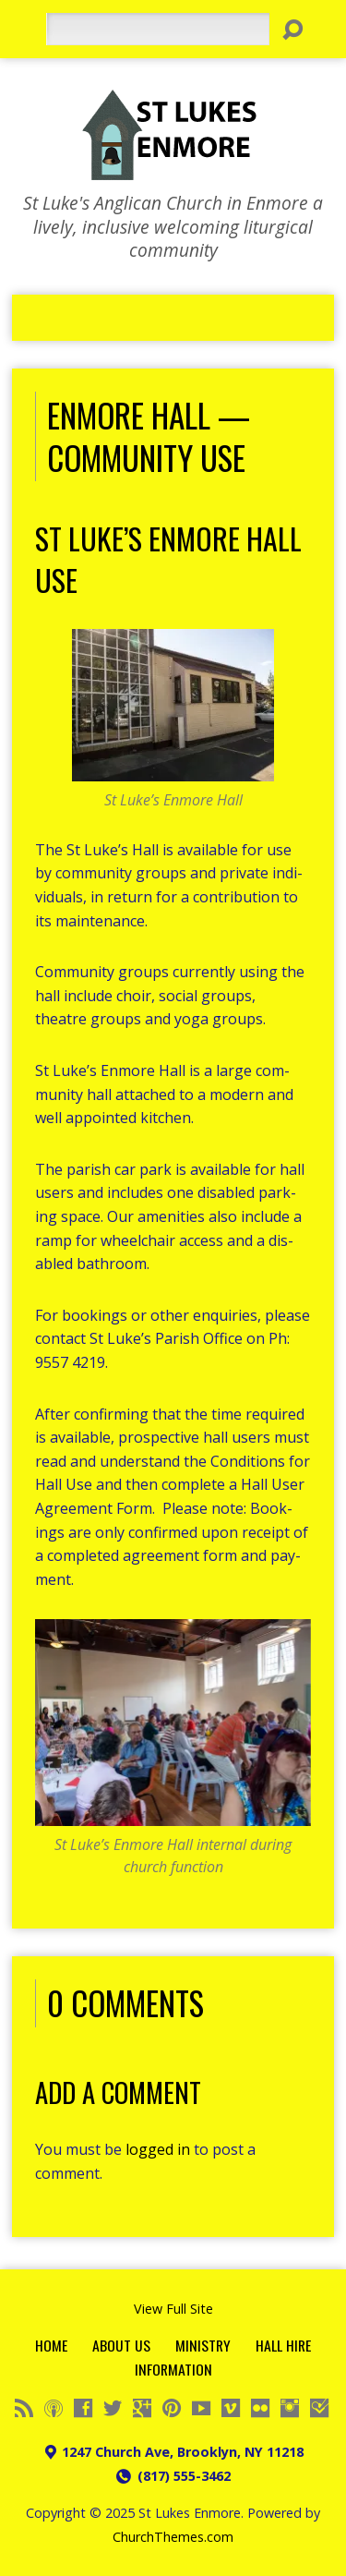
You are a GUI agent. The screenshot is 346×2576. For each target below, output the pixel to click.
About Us (121, 2345)
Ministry (203, 2345)
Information (173, 2369)
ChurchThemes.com (173, 2537)
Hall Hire (283, 2345)
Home (51, 2345)
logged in (157, 2149)
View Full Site (173, 2308)
